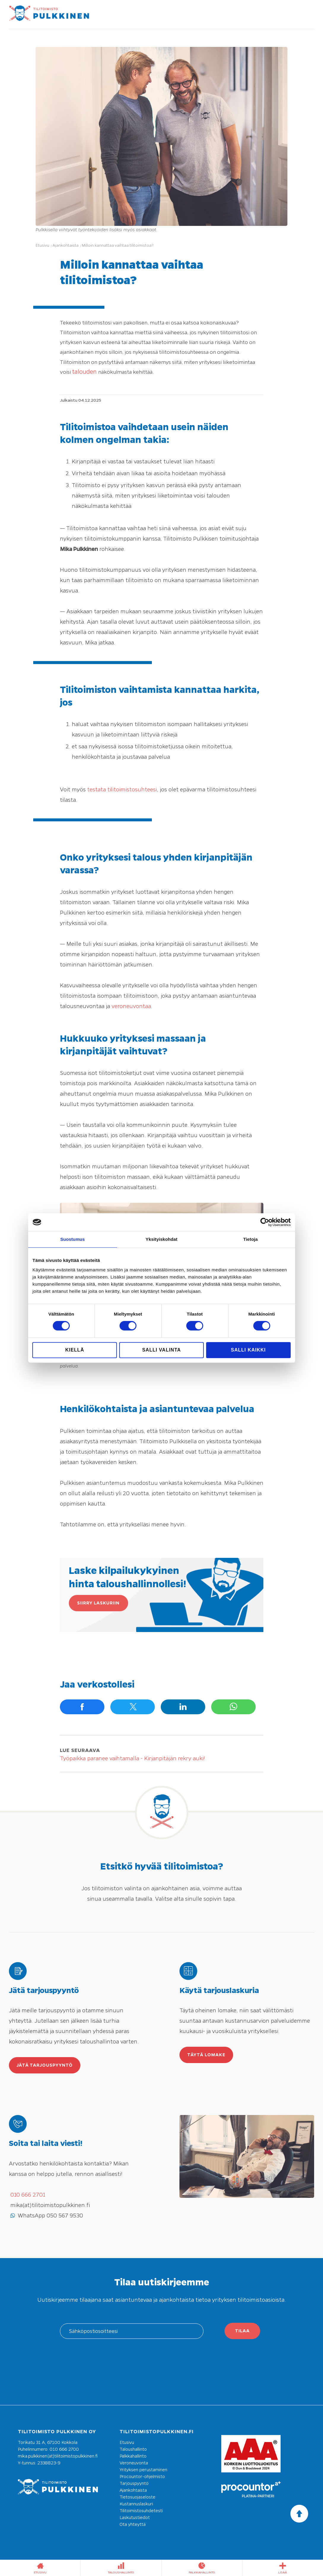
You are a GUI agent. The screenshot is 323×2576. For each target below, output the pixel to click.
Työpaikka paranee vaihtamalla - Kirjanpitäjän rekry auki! (132, 1758)
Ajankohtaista (133, 2490)
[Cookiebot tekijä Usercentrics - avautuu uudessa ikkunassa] (265, 1222)
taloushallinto (121, 2568)
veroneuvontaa (131, 1006)
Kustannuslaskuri (136, 2504)
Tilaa (242, 2330)
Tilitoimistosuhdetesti (141, 2510)
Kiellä (74, 1349)
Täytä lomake (206, 2054)
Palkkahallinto (133, 2456)
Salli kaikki (248, 1349)
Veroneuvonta (134, 2463)
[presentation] (161, 2369)
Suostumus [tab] (72, 1239)
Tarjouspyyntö (134, 2483)
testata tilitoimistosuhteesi (122, 789)
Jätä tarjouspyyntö (45, 2065)
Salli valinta (161, 1349)
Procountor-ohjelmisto (142, 2476)
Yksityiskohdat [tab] (161, 1239)
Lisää (282, 2568)
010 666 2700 (64, 2449)
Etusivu (127, 2442)
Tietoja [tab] (250, 1239)
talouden (85, 371)
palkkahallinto (202, 2568)
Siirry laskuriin (98, 1603)
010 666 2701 (27, 2194)
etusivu (40, 2568)
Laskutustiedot (135, 2517)
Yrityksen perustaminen (143, 2469)
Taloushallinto (133, 2449)
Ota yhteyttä (133, 2524)
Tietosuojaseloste (137, 2497)
